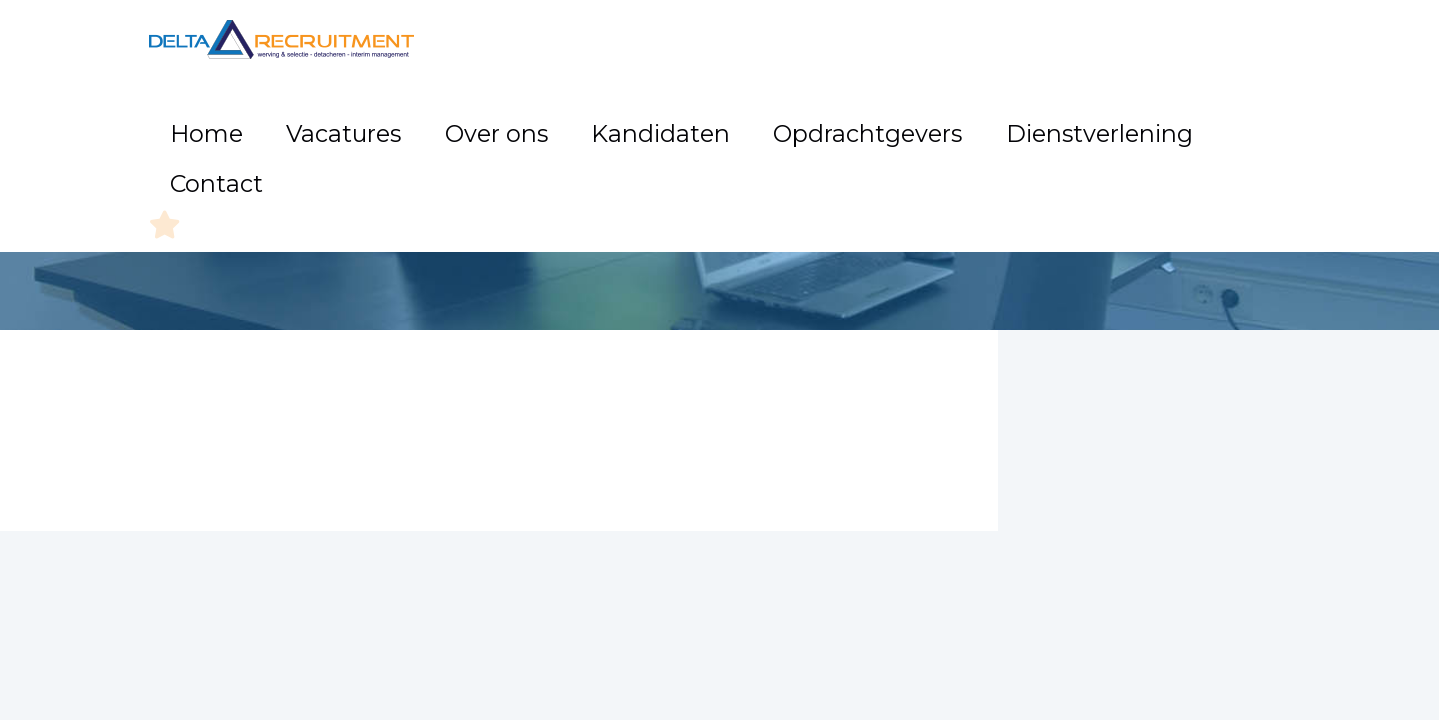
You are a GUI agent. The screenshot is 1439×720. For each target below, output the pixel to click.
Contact (1183, 119)
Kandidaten (748, 119)
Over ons (634, 119)
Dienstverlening (1055, 119)
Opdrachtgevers (893, 119)
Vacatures (526, 119)
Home (429, 119)
